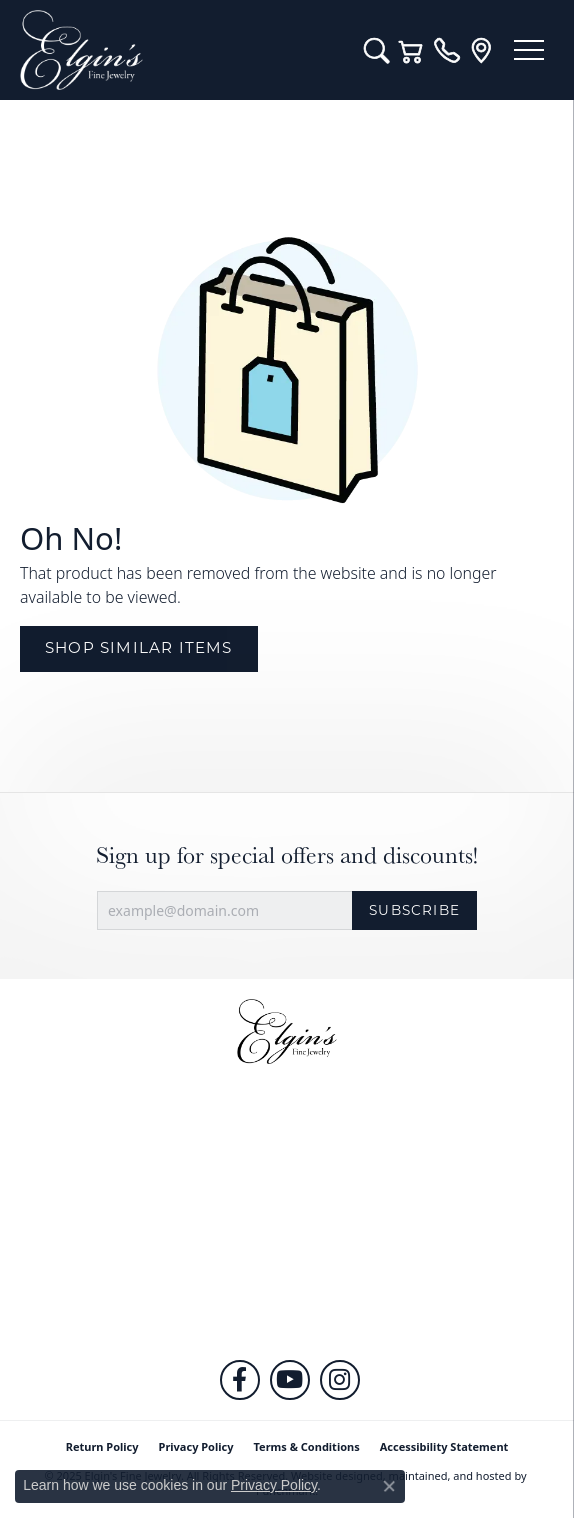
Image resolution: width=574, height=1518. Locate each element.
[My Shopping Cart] (411, 50)
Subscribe (414, 910)
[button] (287, 1140)
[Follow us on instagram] (340, 1380)
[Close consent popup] (389, 1486)
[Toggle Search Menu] (376, 50)
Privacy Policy (196, 1446)
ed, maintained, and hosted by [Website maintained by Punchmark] (448, 1475)
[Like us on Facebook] (240, 1380)
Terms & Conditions (307, 1446)
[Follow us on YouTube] (290, 1380)
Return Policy (102, 1446)
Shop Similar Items (139, 647)
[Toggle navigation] (529, 50)
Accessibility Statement (444, 1446)
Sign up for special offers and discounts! (287, 855)
